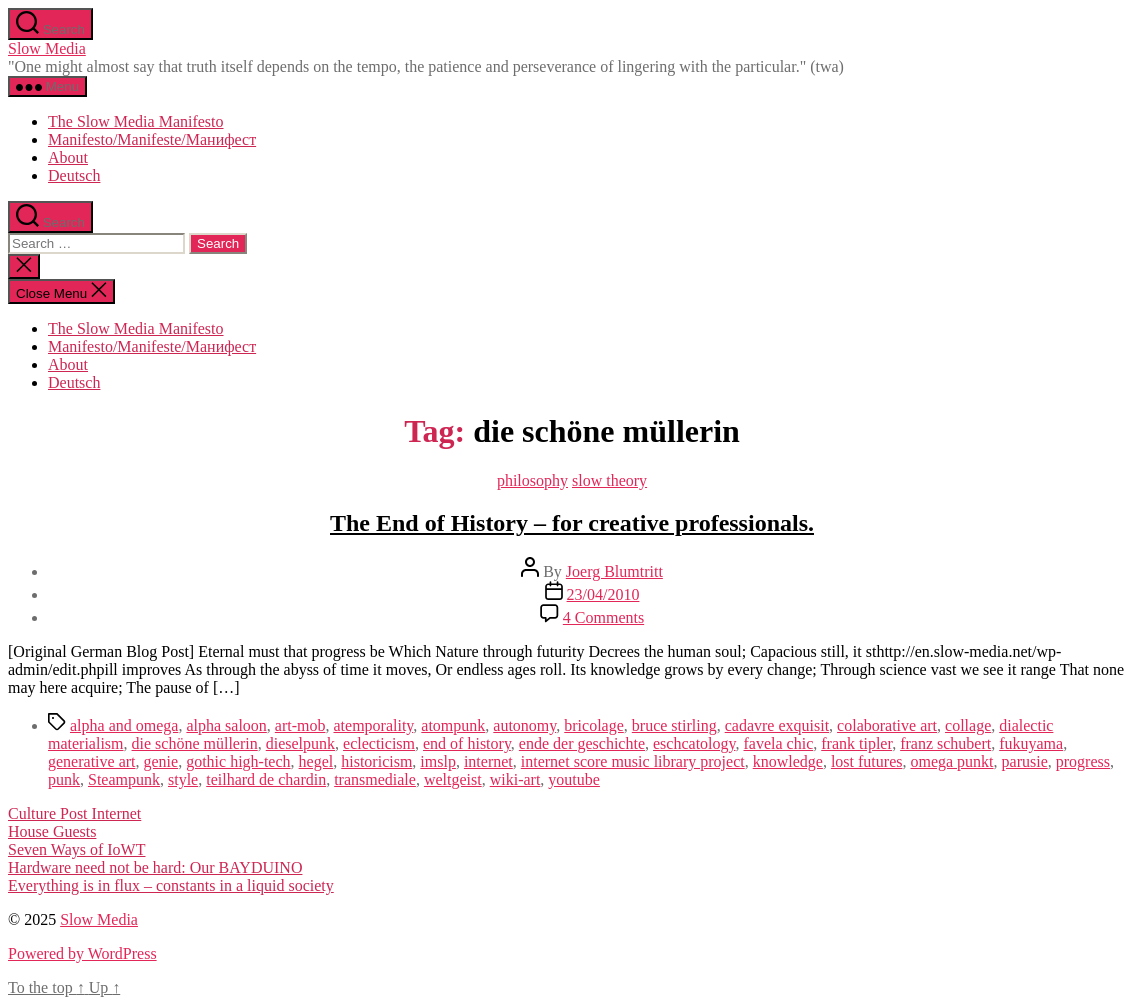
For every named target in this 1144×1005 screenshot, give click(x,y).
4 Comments (603, 617)
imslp (438, 761)
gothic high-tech (238, 761)
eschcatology (694, 743)
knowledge (788, 761)
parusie (1025, 761)
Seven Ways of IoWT (77, 849)
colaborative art (887, 725)
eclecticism (379, 743)
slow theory (609, 480)
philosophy (532, 480)
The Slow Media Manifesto (136, 121)
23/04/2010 (603, 594)
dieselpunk (300, 743)
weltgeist (453, 779)
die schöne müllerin (195, 743)
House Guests (52, 831)
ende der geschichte (582, 743)
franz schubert (945, 743)
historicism (376, 761)
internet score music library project (633, 761)
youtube (574, 779)
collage (968, 725)
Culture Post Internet (74, 813)
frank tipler (856, 743)
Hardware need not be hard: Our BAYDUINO (155, 867)
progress (1083, 761)
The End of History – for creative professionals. (572, 523)
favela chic (779, 743)
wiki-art (515, 779)
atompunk (453, 725)
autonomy (524, 725)
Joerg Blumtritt (614, 571)
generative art (92, 761)
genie (161, 761)
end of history (467, 743)
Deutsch (74, 175)
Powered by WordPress (82, 953)
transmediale (375, 779)
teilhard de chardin (266, 779)
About (68, 157)
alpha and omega (124, 725)
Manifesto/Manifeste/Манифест (152, 139)
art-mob (300, 725)
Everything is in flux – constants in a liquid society (171, 885)
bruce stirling (674, 725)
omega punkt (951, 761)
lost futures (867, 761)
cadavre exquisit (777, 725)
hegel (316, 761)
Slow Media (47, 48)
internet (488, 761)
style (183, 779)
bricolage (594, 725)
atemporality (373, 725)
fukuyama (1031, 743)
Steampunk (124, 779)
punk (64, 779)
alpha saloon (226, 725)
